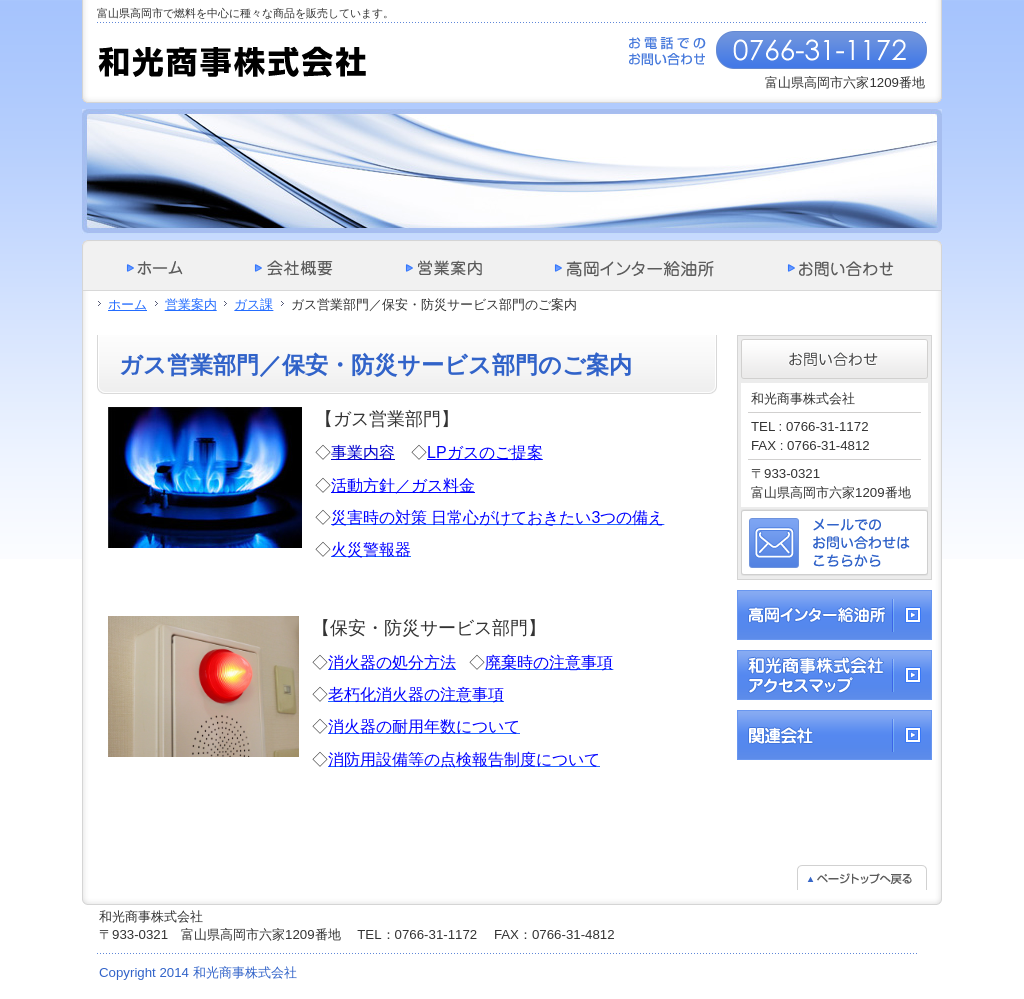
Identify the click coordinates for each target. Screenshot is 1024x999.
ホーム (127, 304)
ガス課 (253, 304)
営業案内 (191, 304)
